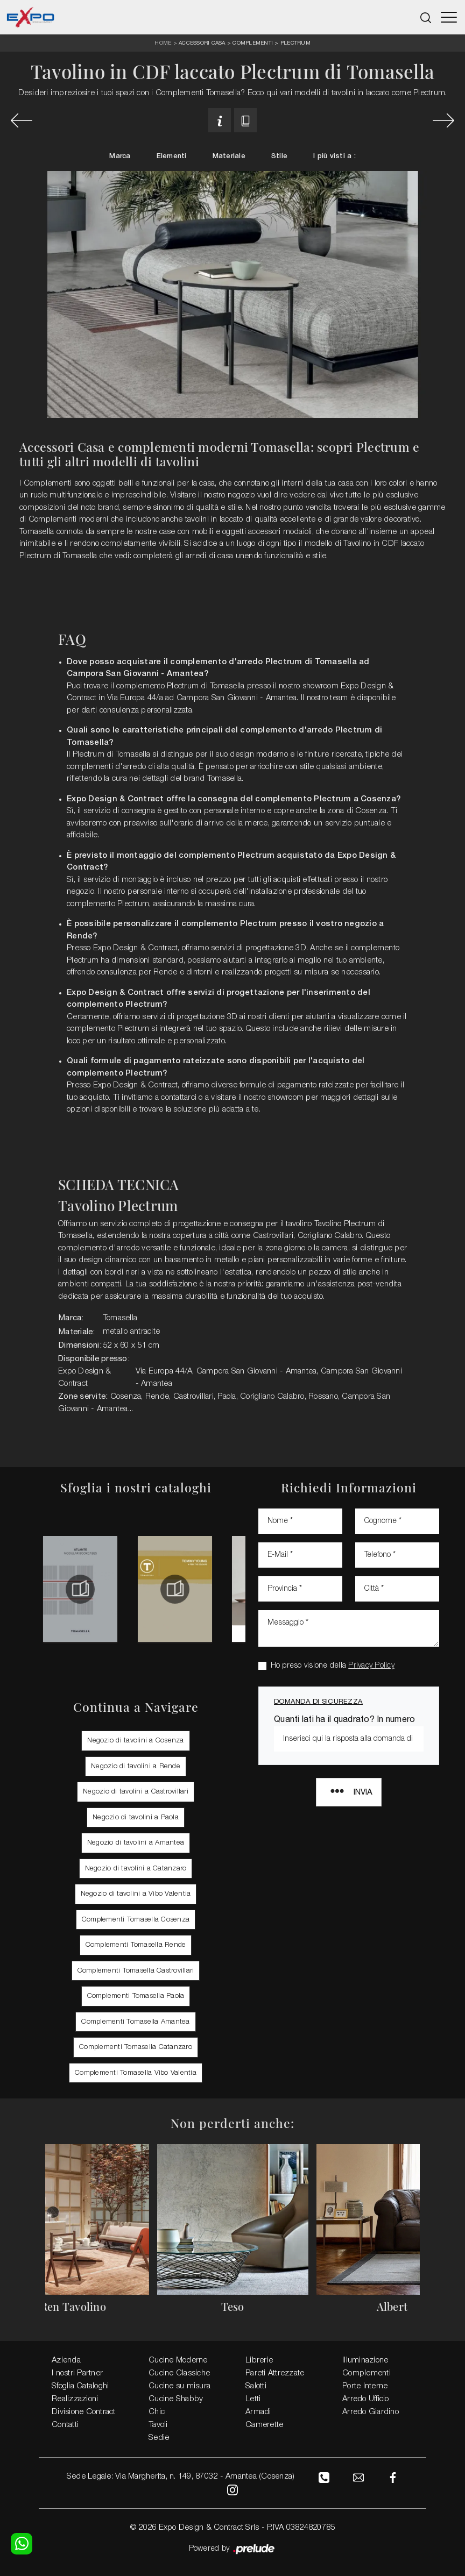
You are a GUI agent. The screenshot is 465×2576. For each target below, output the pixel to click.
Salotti (255, 2385)
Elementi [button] (172, 156)
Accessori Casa (202, 42)
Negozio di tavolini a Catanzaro (136, 1867)
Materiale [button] (229, 156)
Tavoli (158, 2424)
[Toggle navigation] (449, 17)
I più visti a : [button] (334, 156)
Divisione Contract (84, 2411)
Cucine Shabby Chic (176, 2405)
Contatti (65, 2424)
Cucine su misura (179, 2385)
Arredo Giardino (370, 2411)
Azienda (66, 2360)
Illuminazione (365, 2360)
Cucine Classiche (179, 2372)
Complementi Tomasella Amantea (135, 2021)
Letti (252, 2398)
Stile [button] (279, 156)
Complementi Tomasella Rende (136, 1944)
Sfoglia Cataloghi (80, 2385)
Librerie (259, 2360)
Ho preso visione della (332, 1664)
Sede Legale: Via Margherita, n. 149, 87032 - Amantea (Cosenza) (180, 2476)
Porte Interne (365, 2385)
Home (162, 43)
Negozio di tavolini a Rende (135, 1765)
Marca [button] (119, 156)
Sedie (159, 2437)
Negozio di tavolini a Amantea (135, 1842)
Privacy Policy (371, 1664)
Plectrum (295, 42)
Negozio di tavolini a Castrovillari (135, 1791)
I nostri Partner (77, 2372)
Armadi (258, 2411)
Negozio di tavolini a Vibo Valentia (136, 1893)
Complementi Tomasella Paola (136, 1995)
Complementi (252, 42)
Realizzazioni (75, 2398)
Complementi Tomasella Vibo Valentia (135, 2072)
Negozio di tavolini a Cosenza (135, 1739)
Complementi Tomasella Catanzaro (135, 2046)
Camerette (264, 2424)
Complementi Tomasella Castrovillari (136, 1970)
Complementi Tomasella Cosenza (135, 1919)
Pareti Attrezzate (274, 2372)
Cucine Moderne (178, 2360)
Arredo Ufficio (365, 2398)
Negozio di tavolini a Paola (136, 1816)
